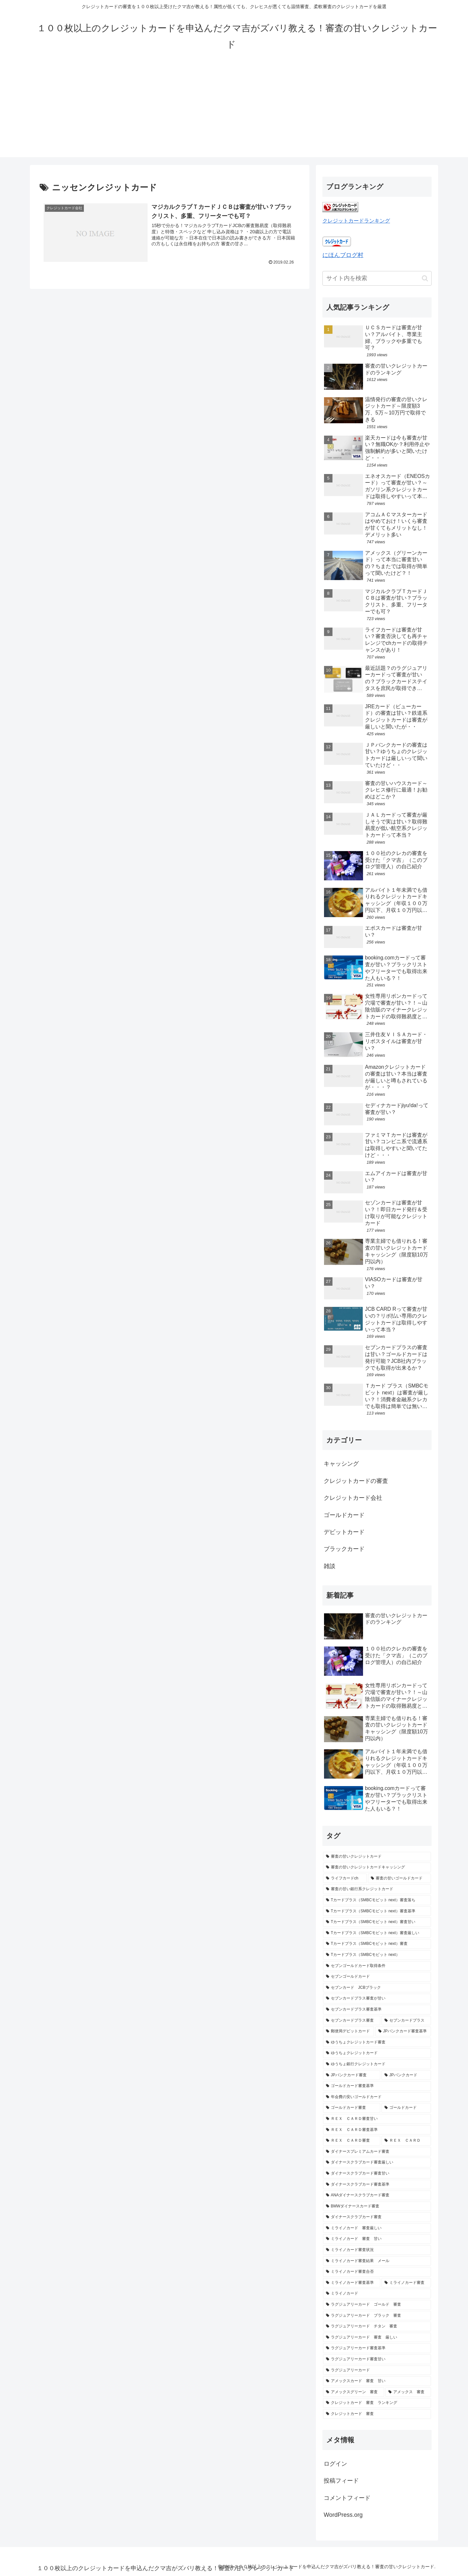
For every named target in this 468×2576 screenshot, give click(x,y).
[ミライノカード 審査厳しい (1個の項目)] (377, 2228)
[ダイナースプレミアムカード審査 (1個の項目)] (377, 2152)
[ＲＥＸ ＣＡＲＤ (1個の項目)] (406, 2141)
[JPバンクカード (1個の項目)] (406, 2075)
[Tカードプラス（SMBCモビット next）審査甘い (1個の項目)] (377, 1922)
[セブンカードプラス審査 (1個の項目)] (351, 2021)
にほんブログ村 (342, 255)
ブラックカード (344, 1549)
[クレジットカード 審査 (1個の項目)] (377, 2414)
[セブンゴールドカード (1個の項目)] (377, 1977)
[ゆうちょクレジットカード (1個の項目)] (377, 2053)
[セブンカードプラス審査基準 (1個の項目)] (377, 2009)
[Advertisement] (234, 111)
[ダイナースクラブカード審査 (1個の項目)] (377, 2217)
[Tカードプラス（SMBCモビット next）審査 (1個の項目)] (377, 1944)
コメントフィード (347, 2498)
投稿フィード (341, 2480)
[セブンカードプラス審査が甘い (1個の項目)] (377, 1998)
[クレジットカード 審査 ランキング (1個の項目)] (377, 2403)
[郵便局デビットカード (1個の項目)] (348, 2031)
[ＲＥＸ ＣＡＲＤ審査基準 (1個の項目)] (377, 2130)
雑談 (329, 1566)
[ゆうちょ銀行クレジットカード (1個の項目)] (377, 2064)
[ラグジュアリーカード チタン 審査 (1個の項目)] (377, 2326)
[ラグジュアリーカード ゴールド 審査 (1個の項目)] (377, 2305)
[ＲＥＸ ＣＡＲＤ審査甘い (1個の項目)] (377, 2119)
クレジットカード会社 (353, 1498)
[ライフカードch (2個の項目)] (345, 1878)
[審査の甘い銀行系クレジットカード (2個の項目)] (377, 1889)
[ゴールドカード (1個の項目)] (406, 2108)
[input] (377, 278)
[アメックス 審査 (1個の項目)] (408, 2392)
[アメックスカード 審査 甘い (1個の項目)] (377, 2381)
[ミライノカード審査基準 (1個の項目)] (351, 2283)
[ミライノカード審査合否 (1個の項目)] (377, 2272)
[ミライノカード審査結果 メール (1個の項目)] (377, 2261)
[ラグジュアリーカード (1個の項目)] (377, 2370)
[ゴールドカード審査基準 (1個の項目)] (377, 2086)
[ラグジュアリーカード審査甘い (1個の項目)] (377, 2359)
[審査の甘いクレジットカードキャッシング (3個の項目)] (377, 1867)
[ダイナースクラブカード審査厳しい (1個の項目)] (377, 2162)
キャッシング (341, 1463)
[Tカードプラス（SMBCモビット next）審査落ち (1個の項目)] (377, 1900)
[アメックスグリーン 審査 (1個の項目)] (353, 2392)
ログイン (335, 2464)
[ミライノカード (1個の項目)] (377, 2293)
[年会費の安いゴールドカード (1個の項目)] (377, 2097)
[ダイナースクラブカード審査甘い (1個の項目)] (377, 2173)
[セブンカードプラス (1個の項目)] (406, 2021)
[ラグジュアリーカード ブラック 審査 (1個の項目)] (377, 2316)
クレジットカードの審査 (356, 1481)
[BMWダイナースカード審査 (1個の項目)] (377, 2206)
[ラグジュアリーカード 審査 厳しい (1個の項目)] (377, 2337)
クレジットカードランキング (356, 221)
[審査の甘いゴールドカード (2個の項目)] (399, 1878)
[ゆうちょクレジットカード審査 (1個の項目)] (377, 2042)
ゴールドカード (344, 1515)
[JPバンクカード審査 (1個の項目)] (351, 2075)
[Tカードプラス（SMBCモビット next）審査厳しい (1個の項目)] (377, 1933)
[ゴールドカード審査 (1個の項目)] (351, 2108)
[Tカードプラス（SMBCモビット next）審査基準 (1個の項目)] (377, 1911)
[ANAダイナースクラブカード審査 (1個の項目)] (377, 2195)
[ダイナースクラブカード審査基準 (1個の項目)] (377, 2185)
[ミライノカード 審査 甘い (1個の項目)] (377, 2239)
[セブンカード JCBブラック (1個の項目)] (377, 1988)
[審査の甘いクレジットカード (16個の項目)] (377, 1857)
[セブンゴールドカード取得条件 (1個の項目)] (377, 1966)
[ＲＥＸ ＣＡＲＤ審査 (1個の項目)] (351, 2141)
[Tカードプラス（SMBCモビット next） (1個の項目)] (377, 1955)
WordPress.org (343, 2515)
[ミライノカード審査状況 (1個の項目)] (377, 2250)
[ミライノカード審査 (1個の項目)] (406, 2283)
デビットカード (344, 1532)
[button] (425, 278)
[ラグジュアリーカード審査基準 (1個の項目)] (377, 2348)
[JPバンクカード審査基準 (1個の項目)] (403, 2031)
